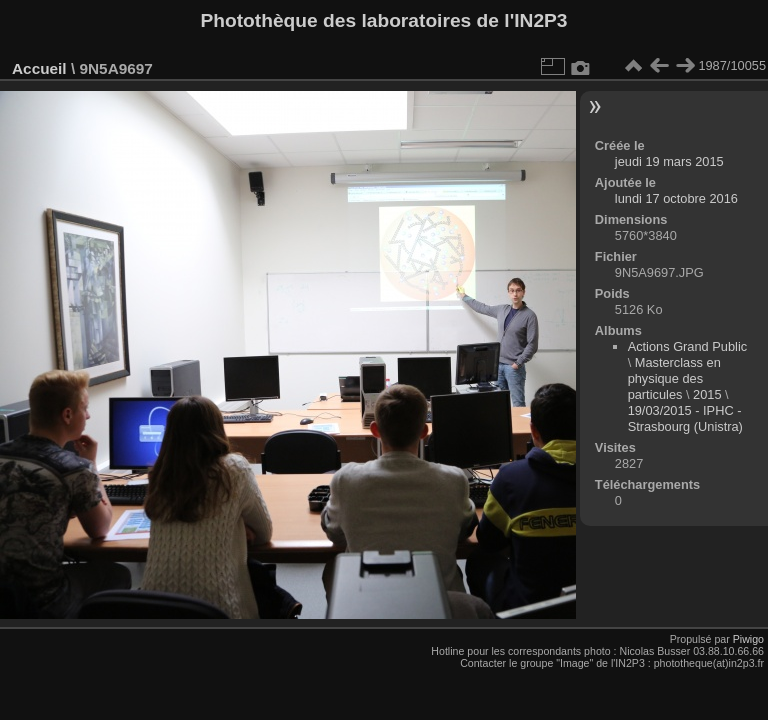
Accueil (39, 68)
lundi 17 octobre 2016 (676, 198)
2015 (707, 394)
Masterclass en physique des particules (674, 378)
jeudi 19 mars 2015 (669, 161)
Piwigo (748, 639)
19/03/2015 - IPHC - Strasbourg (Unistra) (685, 418)
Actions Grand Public (688, 346)
